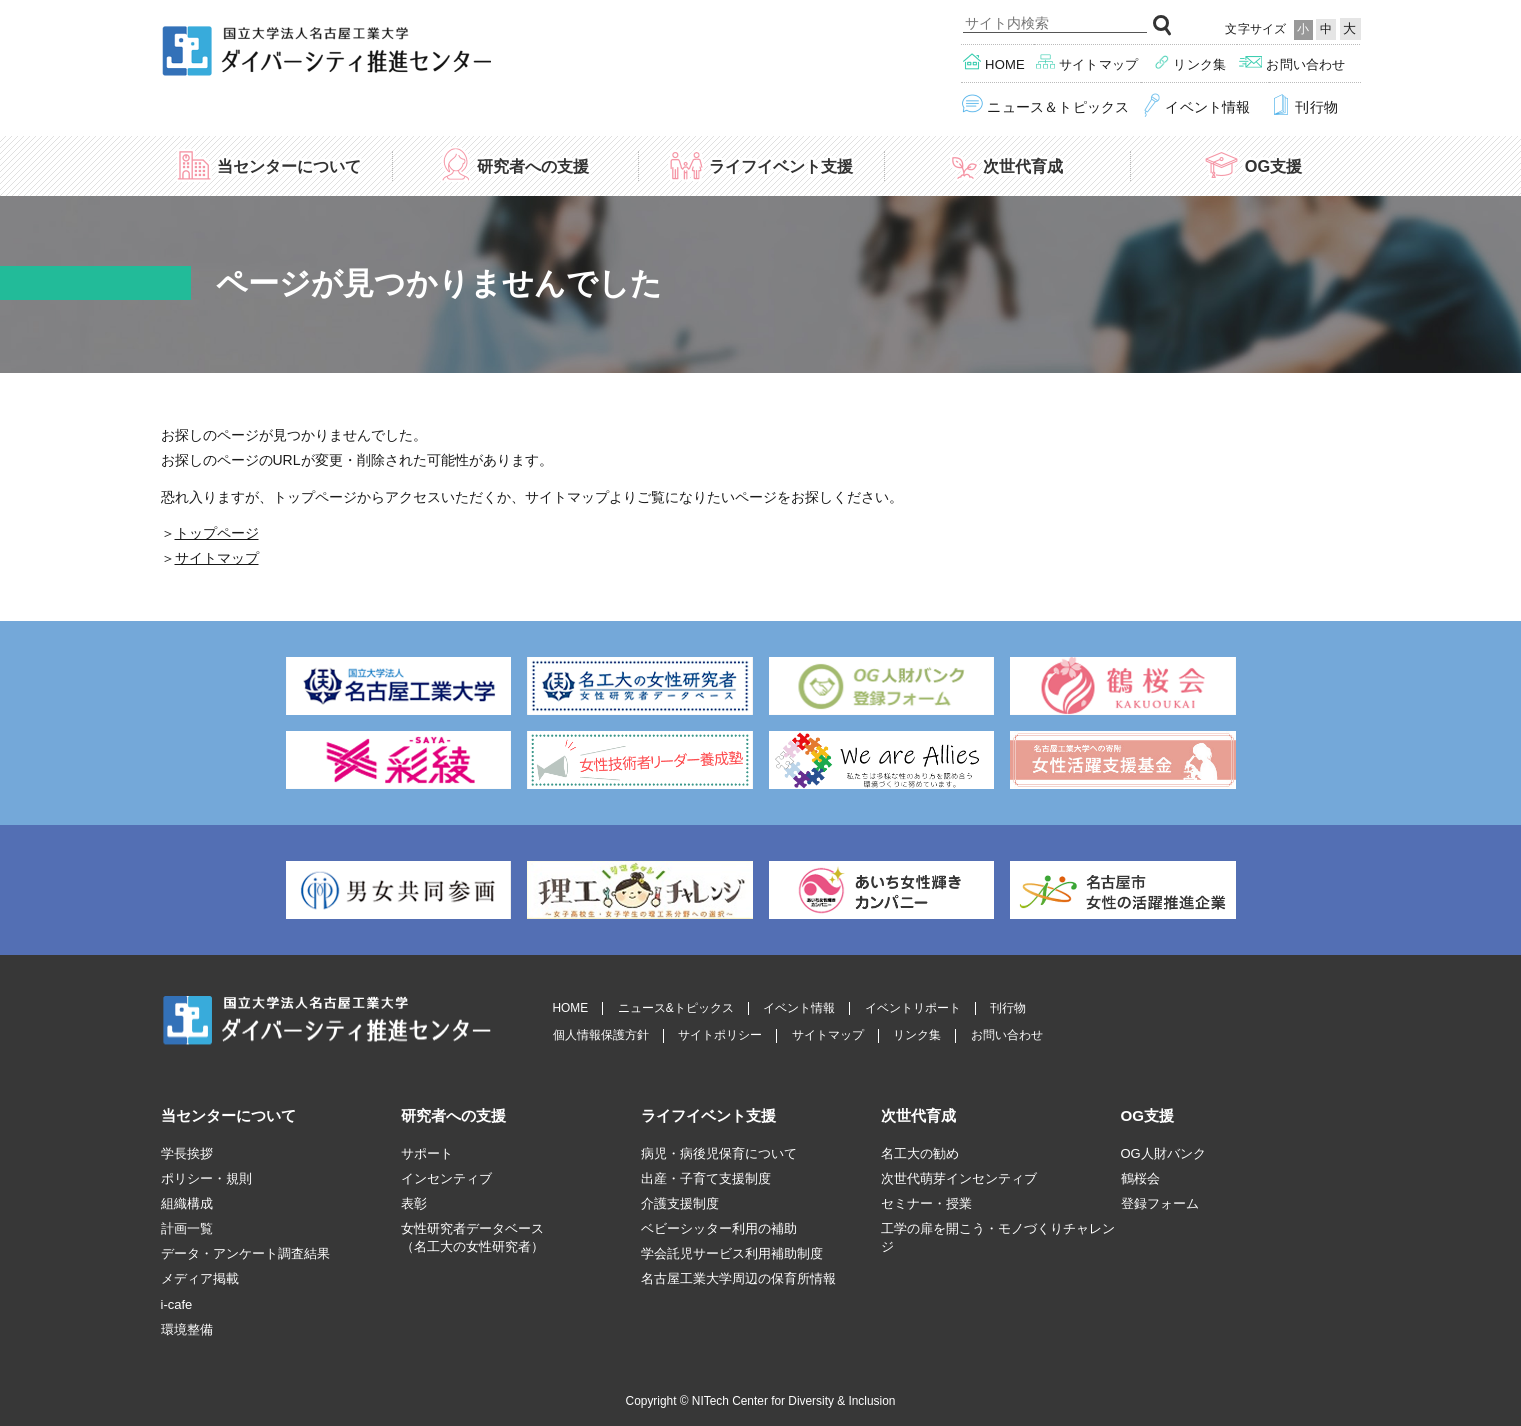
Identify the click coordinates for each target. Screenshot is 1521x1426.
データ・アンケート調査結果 (245, 1253)
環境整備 (187, 1329)
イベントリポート (913, 1008)
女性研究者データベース (472, 1238)
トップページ (217, 533)
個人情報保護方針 (601, 1035)
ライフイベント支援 (761, 164)
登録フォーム (1160, 1203)
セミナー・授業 (926, 1203)
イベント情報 (1196, 105)
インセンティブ (446, 1178)
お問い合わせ (1292, 62)
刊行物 (1304, 105)
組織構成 (187, 1203)
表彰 (414, 1203)
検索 (1163, 26)
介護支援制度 (680, 1203)
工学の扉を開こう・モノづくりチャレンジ (998, 1237)
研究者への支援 (514, 164)
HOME (571, 1008)
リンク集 (1190, 62)
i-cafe (177, 1304)
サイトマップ (1087, 62)
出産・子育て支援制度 (706, 1178)
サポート (427, 1153)
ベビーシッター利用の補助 (719, 1228)
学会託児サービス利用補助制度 (732, 1253)
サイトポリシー (720, 1035)
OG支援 (1252, 164)
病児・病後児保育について (719, 1153)
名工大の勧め (920, 1153)
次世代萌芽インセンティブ (959, 1178)
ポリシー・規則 (206, 1178)
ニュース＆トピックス (1046, 105)
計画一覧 (187, 1228)
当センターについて (269, 164)
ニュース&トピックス (676, 1008)
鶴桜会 (1140, 1178)
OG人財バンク (1163, 1153)
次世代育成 (1007, 164)
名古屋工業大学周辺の (738, 1278)
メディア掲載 (200, 1278)
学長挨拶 (187, 1153)
